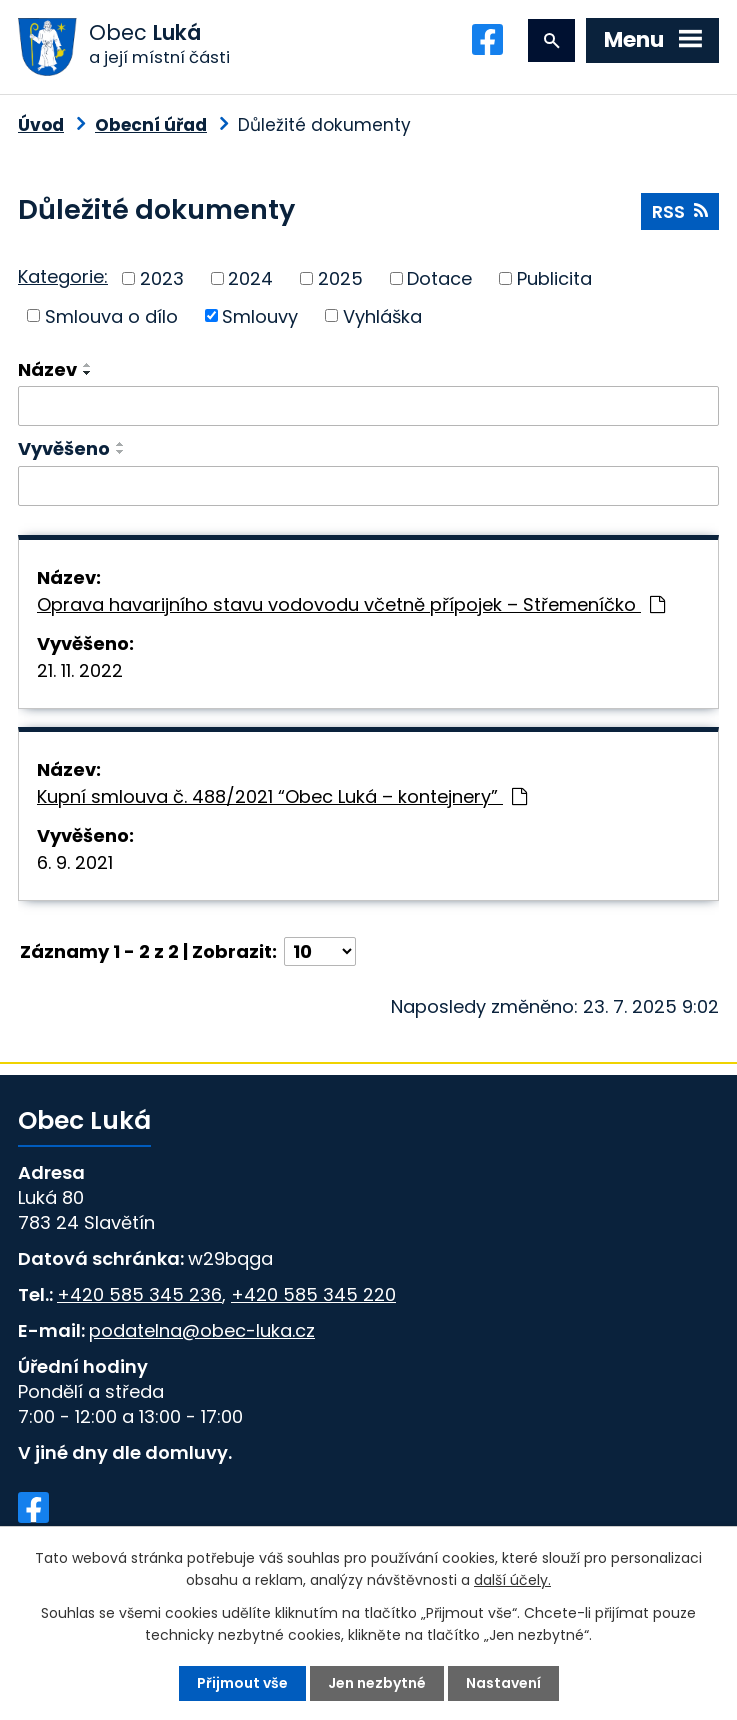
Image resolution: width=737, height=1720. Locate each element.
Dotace (439, 278)
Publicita (554, 278)
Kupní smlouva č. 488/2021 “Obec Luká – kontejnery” (282, 796)
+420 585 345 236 (139, 1294)
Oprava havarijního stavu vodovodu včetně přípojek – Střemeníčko (351, 604)
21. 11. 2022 (80, 670)
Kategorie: (63, 276)
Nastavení (503, 1683)
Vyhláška (382, 315)
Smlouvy (260, 315)
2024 (250, 278)
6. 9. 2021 (75, 862)
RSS (680, 211)
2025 (340, 278)
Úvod (41, 125)
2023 (162, 278)
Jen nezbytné (377, 1683)
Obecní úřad (151, 125)
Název (47, 369)
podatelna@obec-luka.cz (202, 1330)
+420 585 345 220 (313, 1294)
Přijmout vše (242, 1683)
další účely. (512, 1580)
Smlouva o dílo (111, 315)
